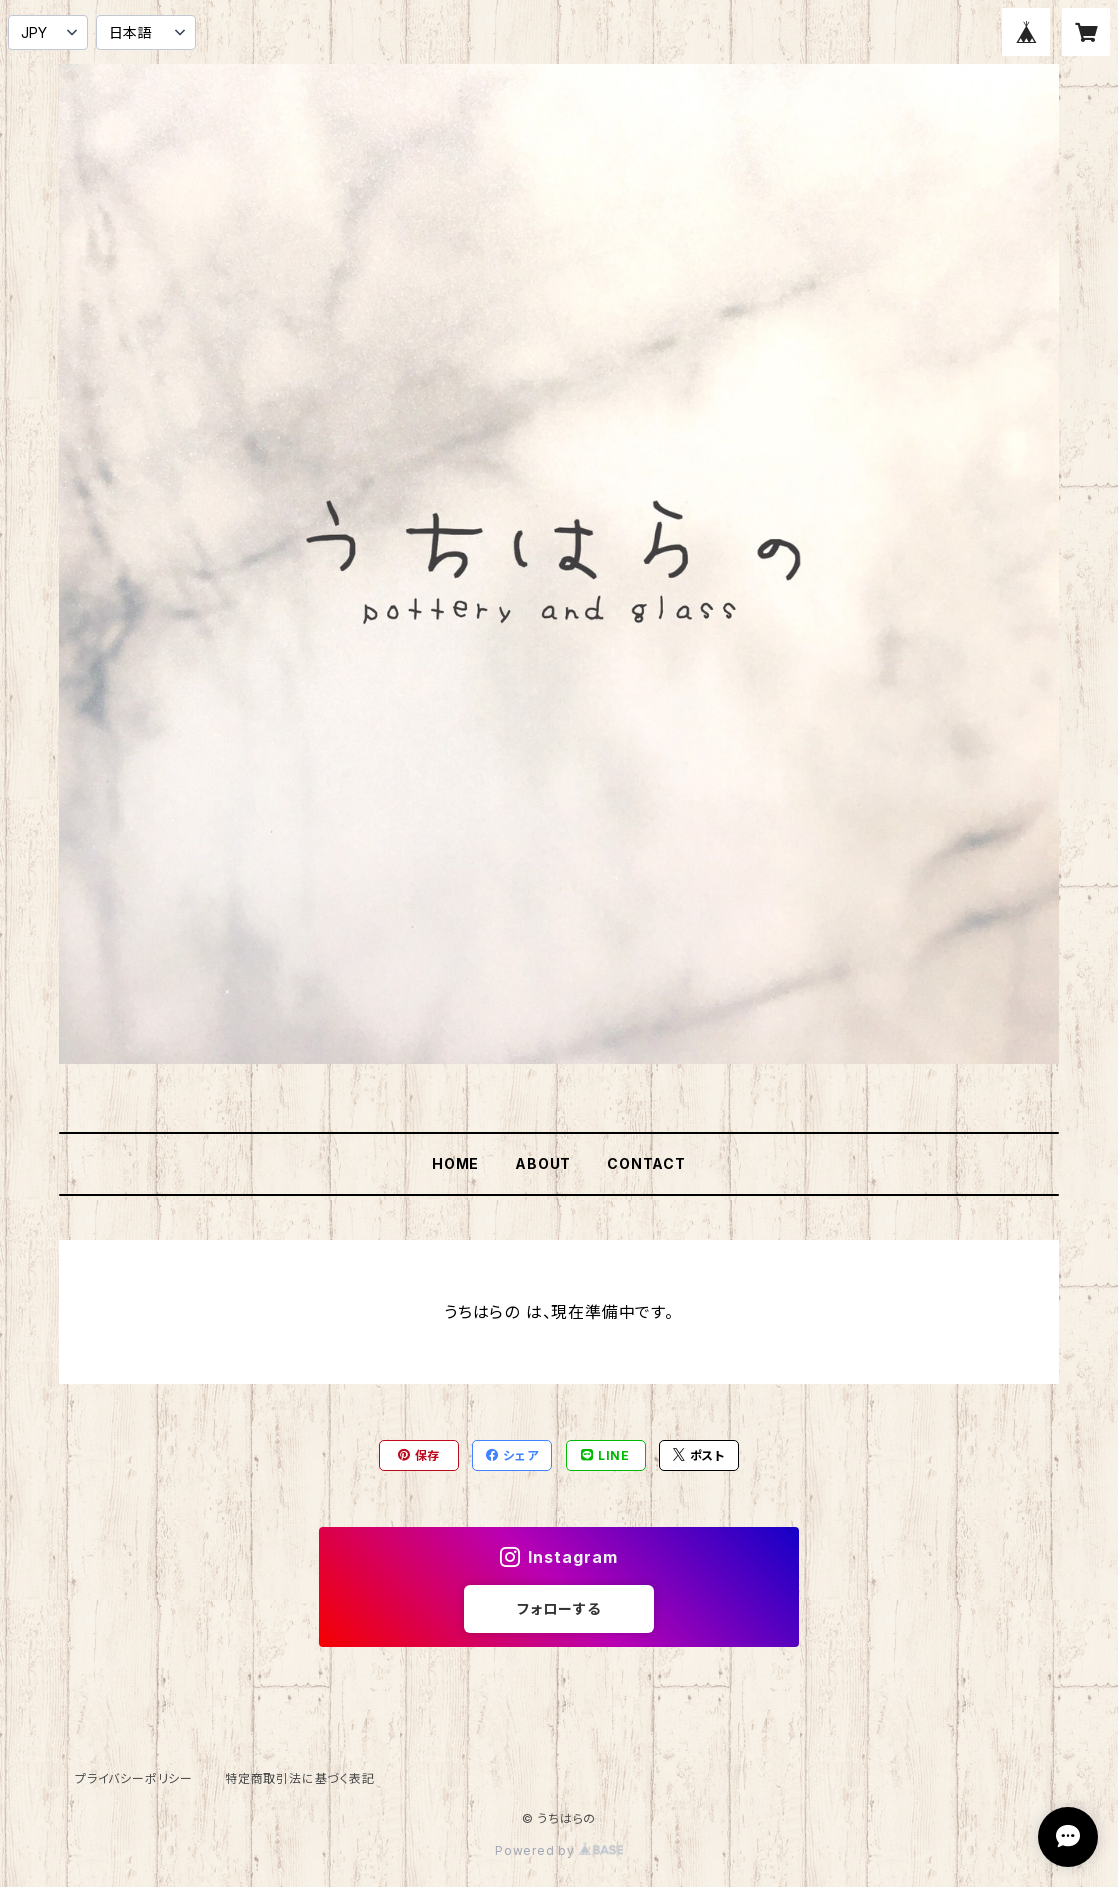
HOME (455, 1163)
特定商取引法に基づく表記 (300, 1778)
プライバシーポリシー (134, 1778)
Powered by (559, 1850)
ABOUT (543, 1163)
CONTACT (646, 1163)
